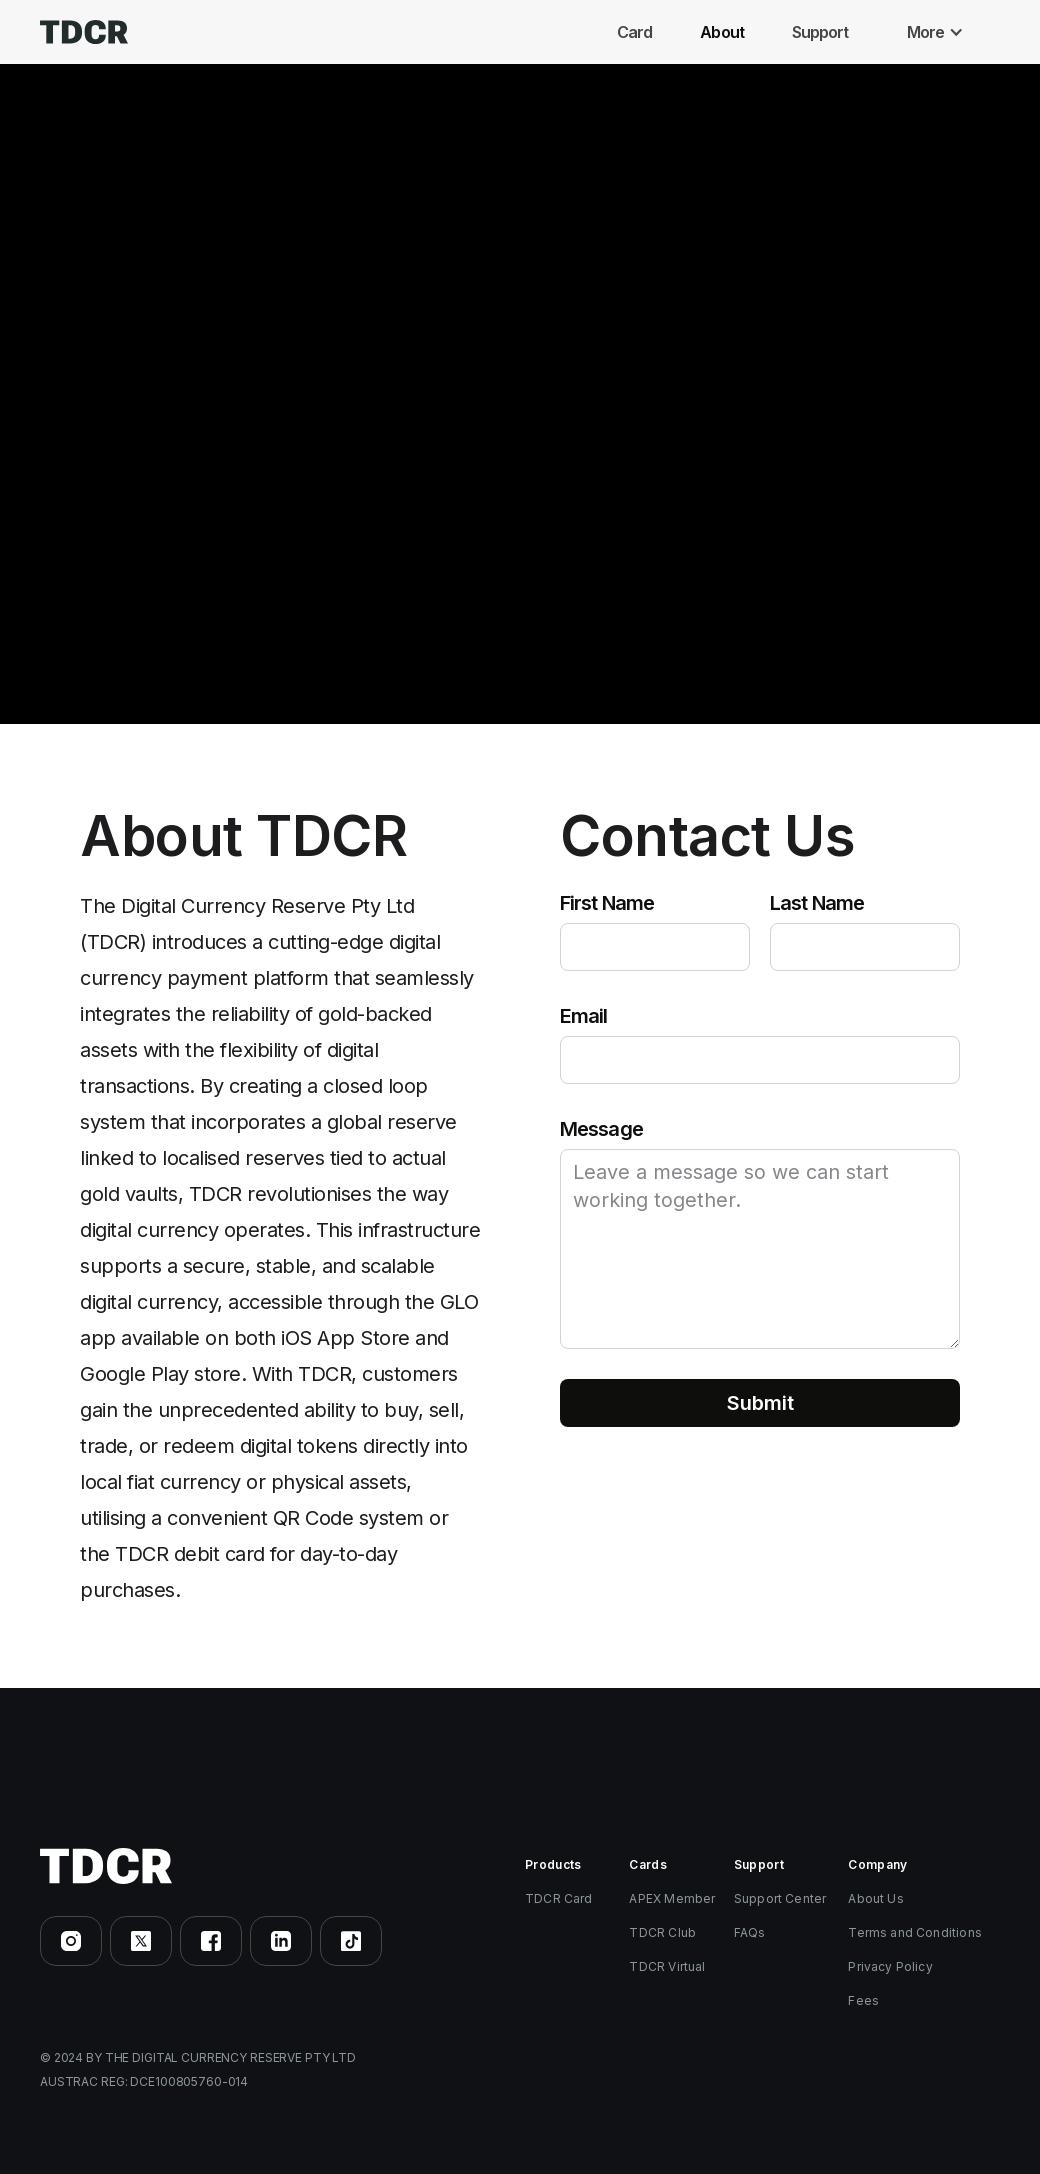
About (722, 32)
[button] (940, 32)
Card (634, 32)
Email (584, 1016)
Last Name (817, 903)
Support (820, 32)
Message (601, 1129)
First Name (607, 903)
